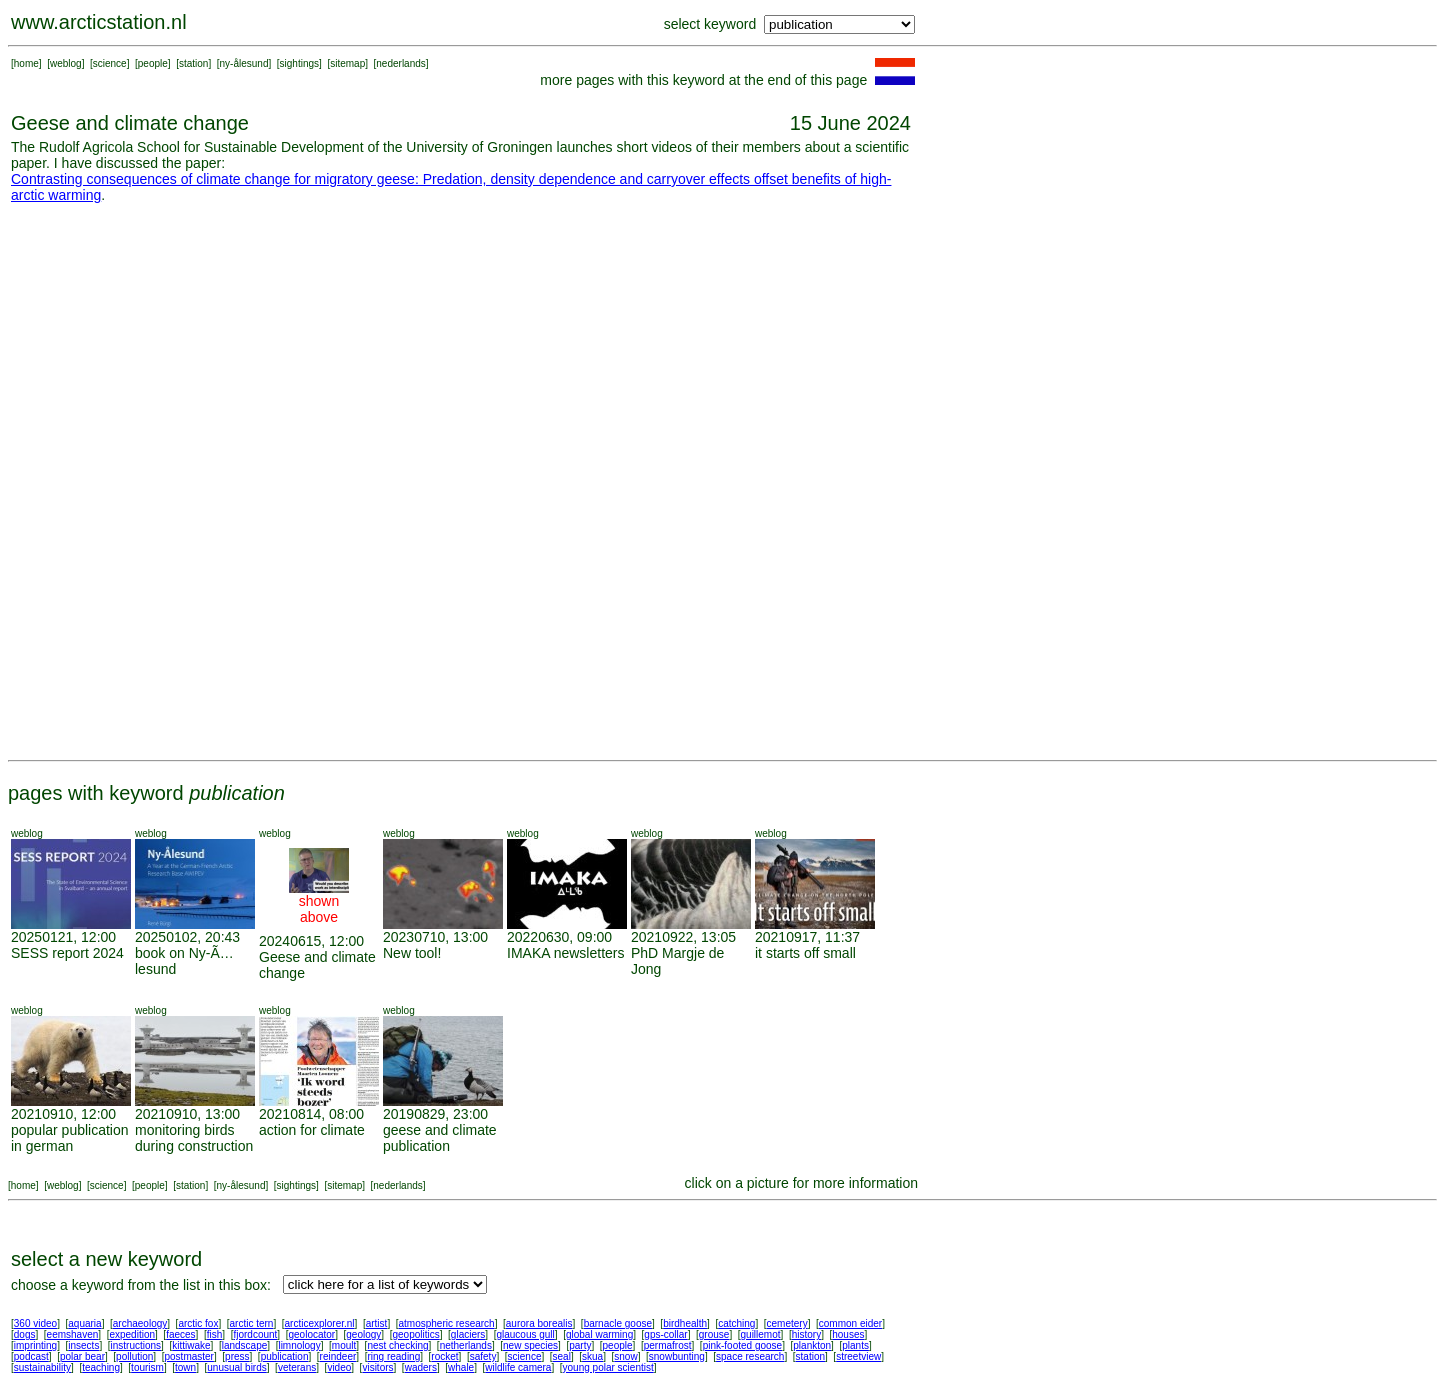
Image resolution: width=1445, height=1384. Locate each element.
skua (592, 1356)
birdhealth (685, 1323)
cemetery (787, 1323)
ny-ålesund (244, 63)
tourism (147, 1367)
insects (83, 1345)
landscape (245, 1345)
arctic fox (198, 1323)
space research (750, 1356)
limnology (299, 1345)
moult (344, 1345)
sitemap (347, 63)
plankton (812, 1345)
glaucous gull (525, 1334)
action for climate (312, 1130)
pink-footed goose (743, 1345)
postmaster (188, 1356)
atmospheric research (447, 1323)
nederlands (400, 63)
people (153, 63)
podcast (31, 1356)
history (806, 1334)
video (339, 1367)
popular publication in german (70, 1138)
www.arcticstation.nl (99, 22)
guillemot (761, 1334)
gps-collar (665, 1334)
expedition (132, 1334)
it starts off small (805, 953)
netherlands (466, 1345)
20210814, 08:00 (311, 1114)
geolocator (311, 1334)
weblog (66, 63)
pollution (134, 1356)
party (580, 1345)
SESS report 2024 (67, 953)
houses (848, 1334)
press (237, 1356)
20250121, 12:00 (63, 937)
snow (625, 1356)
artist (377, 1323)
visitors (377, 1367)
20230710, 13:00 (435, 937)
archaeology (140, 1323)
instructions (136, 1345)
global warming (599, 1334)
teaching (101, 1367)
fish (215, 1334)
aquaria (84, 1323)
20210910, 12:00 (63, 1114)
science (110, 63)
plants (855, 1345)
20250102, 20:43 (187, 937)
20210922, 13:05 (683, 937)
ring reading (393, 1356)
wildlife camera (518, 1367)
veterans (297, 1367)
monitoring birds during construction (194, 1138)
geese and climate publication (440, 1138)
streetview (858, 1356)
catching (736, 1323)
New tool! (412, 953)
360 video (35, 1323)
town (185, 1367)
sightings (299, 63)
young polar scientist (608, 1367)
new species (530, 1345)
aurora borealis (539, 1323)
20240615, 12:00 (311, 941)
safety (483, 1356)
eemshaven (73, 1334)
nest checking (397, 1345)
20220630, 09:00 (559, 937)
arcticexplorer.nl (320, 1323)
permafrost (668, 1345)
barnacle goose (618, 1323)
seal (562, 1356)
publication (285, 1356)
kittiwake (191, 1345)
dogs (25, 1334)
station (193, 63)
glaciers (468, 1334)
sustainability (42, 1367)
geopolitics (415, 1334)
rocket (444, 1356)
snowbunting (677, 1356)
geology (363, 1334)
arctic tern (252, 1323)
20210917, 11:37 (807, 937)
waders (421, 1367)
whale (461, 1367)
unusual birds (236, 1367)
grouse (714, 1334)
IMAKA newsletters (566, 953)
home (26, 63)
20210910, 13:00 (187, 1114)
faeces (180, 1334)
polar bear (82, 1356)
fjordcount (255, 1334)
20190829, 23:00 (435, 1114)
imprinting (35, 1345)
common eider (850, 1323)
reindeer (338, 1356)
